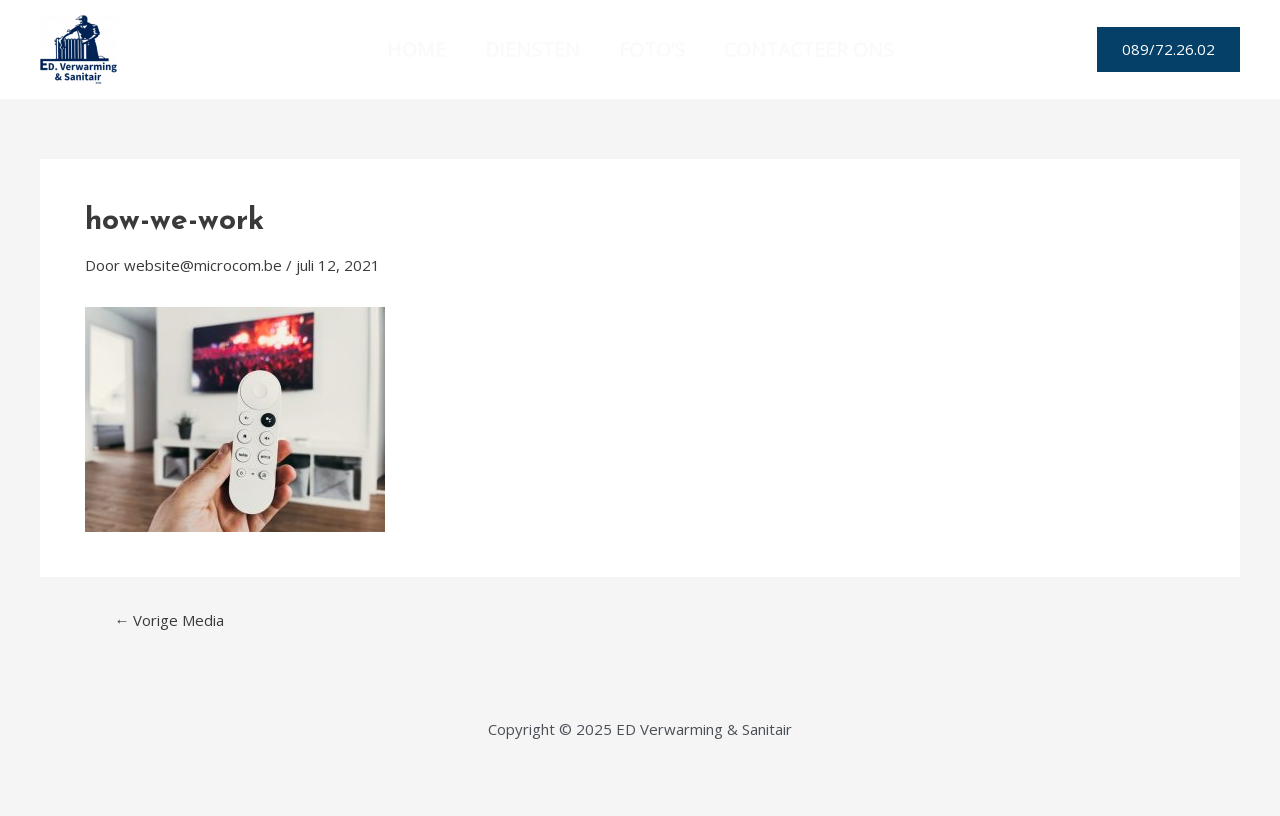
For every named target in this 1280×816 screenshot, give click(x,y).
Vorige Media (169, 620)
